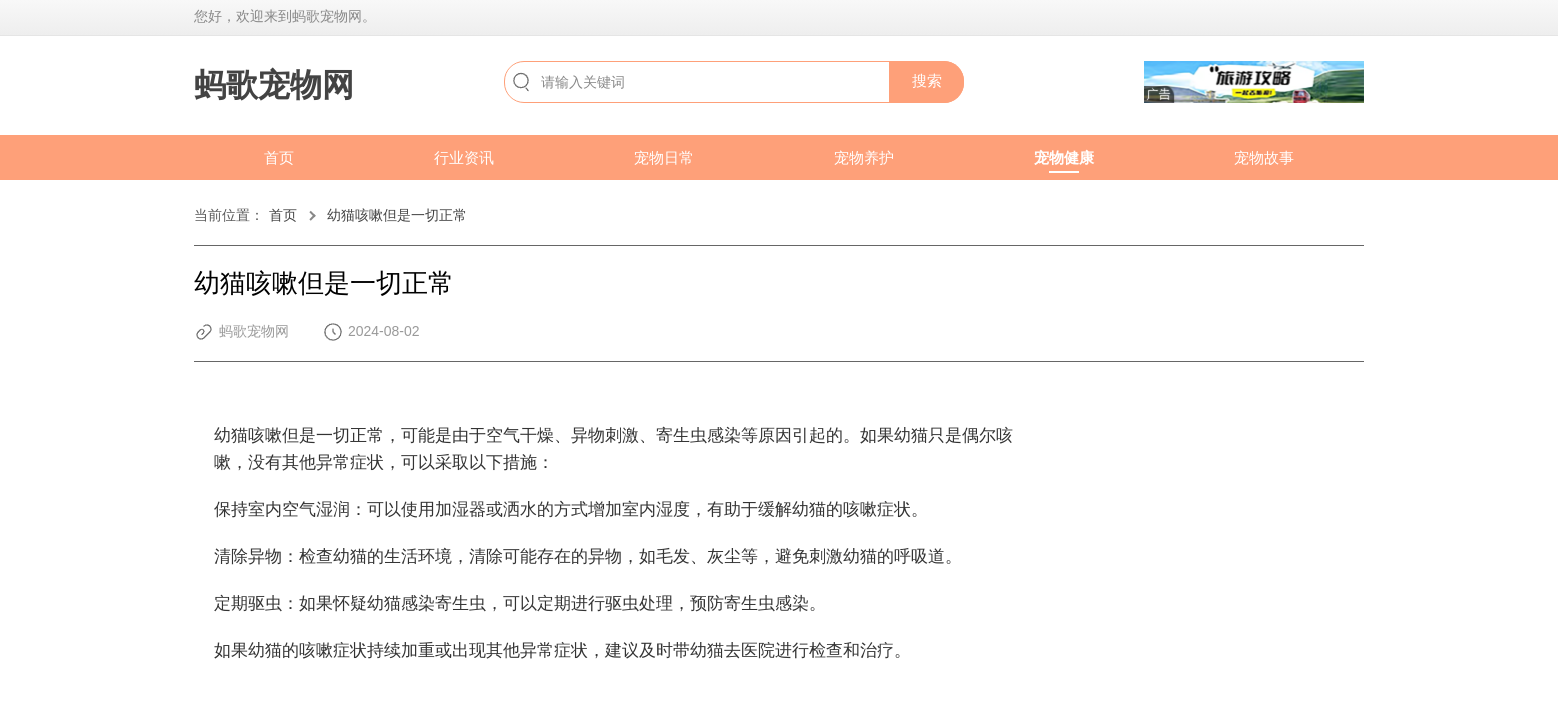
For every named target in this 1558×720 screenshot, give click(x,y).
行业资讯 (464, 157)
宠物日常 (664, 157)
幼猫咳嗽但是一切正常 (397, 215)
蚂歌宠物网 (274, 85)
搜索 (927, 80)
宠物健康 (1064, 157)
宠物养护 (864, 157)
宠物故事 (1264, 157)
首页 (279, 157)
